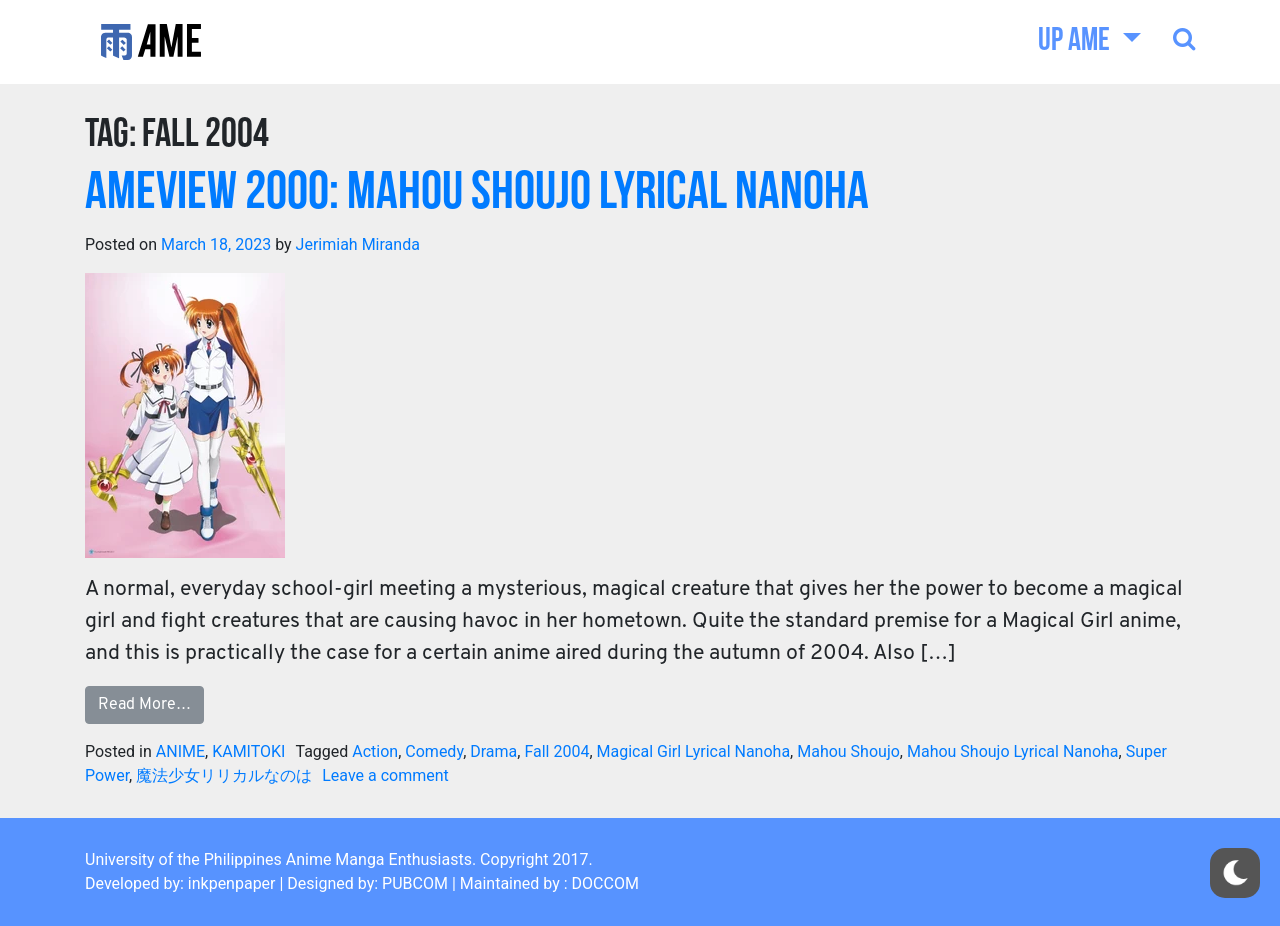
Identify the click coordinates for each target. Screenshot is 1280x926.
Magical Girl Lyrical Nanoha (694, 751)
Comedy (434, 751)
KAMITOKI (248, 751)
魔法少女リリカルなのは (224, 775)
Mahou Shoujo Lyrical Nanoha (1013, 751)
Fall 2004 (556, 751)
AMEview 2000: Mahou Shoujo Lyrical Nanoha (477, 194)
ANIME (180, 751)
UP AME (1076, 42)
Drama (493, 751)
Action (375, 751)
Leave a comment (385, 775)
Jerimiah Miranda (358, 244)
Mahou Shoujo (848, 751)
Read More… (144, 705)
